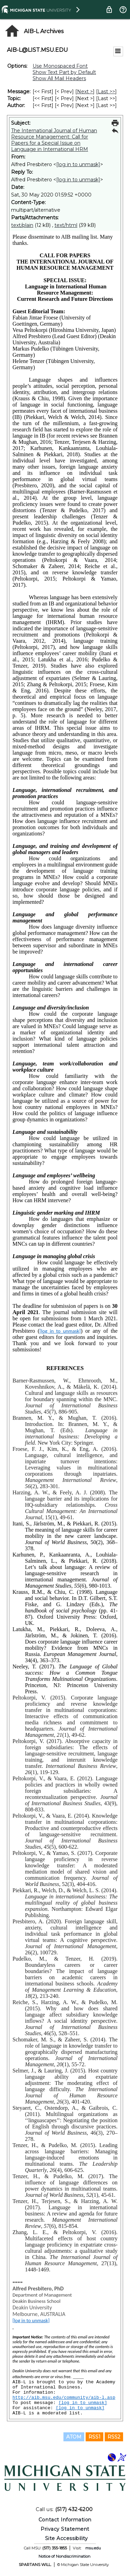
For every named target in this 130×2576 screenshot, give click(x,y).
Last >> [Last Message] (106, 91)
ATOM (73, 2437)
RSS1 (94, 2437)
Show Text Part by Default (64, 72)
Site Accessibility (66, 2538)
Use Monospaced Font (60, 66)
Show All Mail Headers (59, 78)
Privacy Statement (65, 2529)
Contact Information (65, 2520)
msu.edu (93, 2548)
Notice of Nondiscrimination (64, 2556)
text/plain (22, 225)
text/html (65, 225)
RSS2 (113, 2437)
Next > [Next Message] (85, 91)
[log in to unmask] (78, 164)
